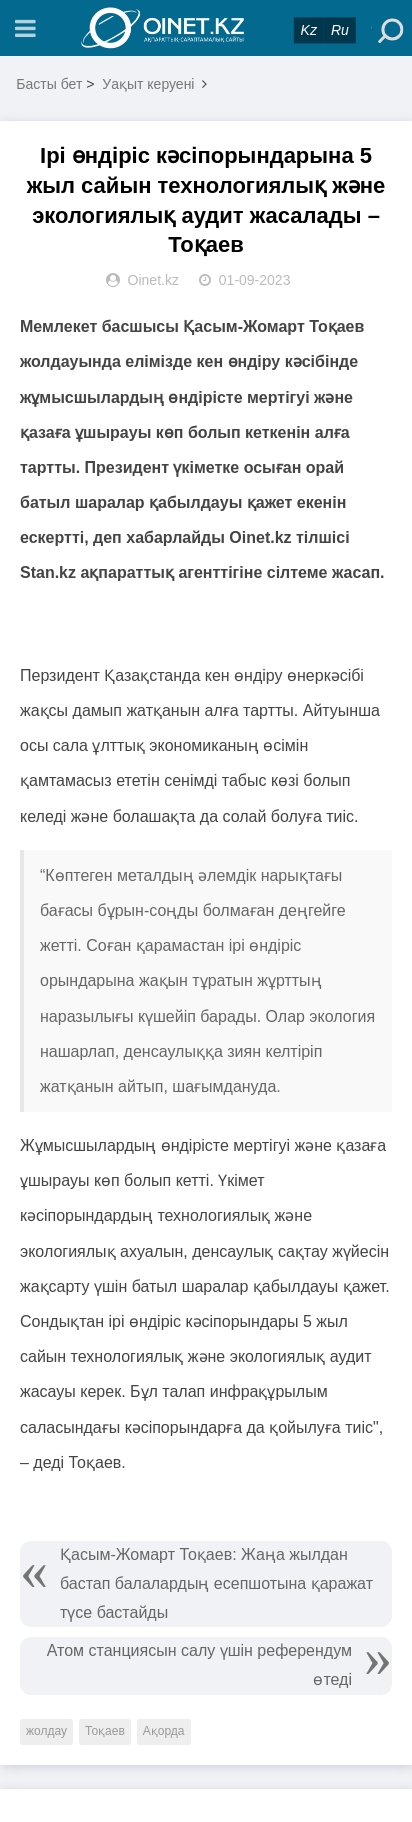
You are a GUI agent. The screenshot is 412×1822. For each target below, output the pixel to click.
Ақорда (164, 1731)
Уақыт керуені (148, 84)
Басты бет (49, 84)
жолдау (46, 1731)
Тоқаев (105, 1731)
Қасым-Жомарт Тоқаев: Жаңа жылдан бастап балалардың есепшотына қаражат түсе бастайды (216, 1583)
